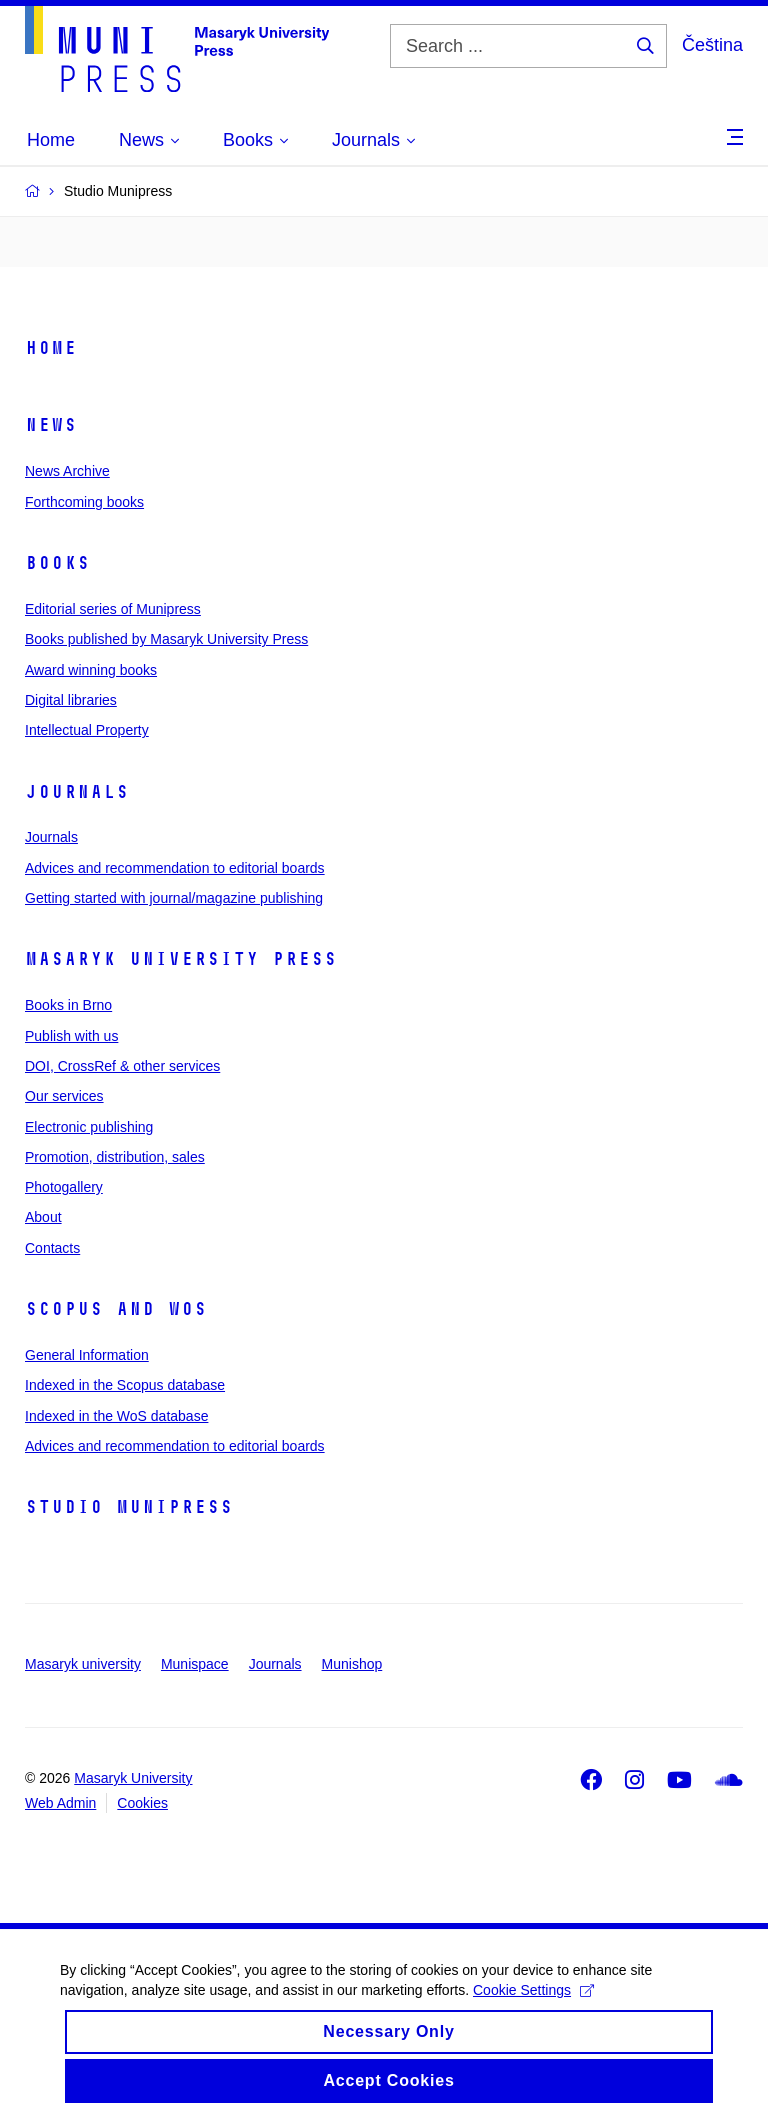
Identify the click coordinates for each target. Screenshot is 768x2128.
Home (51, 348)
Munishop (352, 1664)
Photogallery (64, 1187)
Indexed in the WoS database (116, 1416)
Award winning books (91, 670)
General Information (87, 1355)
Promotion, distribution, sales (115, 1157)
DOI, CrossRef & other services (122, 1066)
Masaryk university (83, 1664)
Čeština (712, 45)
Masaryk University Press (181, 959)
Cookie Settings (533, 2011)
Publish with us (71, 1036)
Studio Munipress (129, 1507)
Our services (64, 1096)
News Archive (67, 471)
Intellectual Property (87, 730)
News (51, 425)
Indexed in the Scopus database (125, 1385)
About (43, 1217)
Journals (77, 792)
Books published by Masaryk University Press (166, 639)
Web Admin (60, 1803)
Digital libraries (71, 700)
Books (57, 563)
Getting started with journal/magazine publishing (174, 898)
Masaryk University (133, 1778)
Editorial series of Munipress (113, 609)
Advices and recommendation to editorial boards (175, 868)
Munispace (195, 1664)
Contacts (52, 1248)
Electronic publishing (89, 1127)
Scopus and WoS (116, 1309)
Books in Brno (68, 1005)
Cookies (142, 1803)
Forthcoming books (84, 502)
